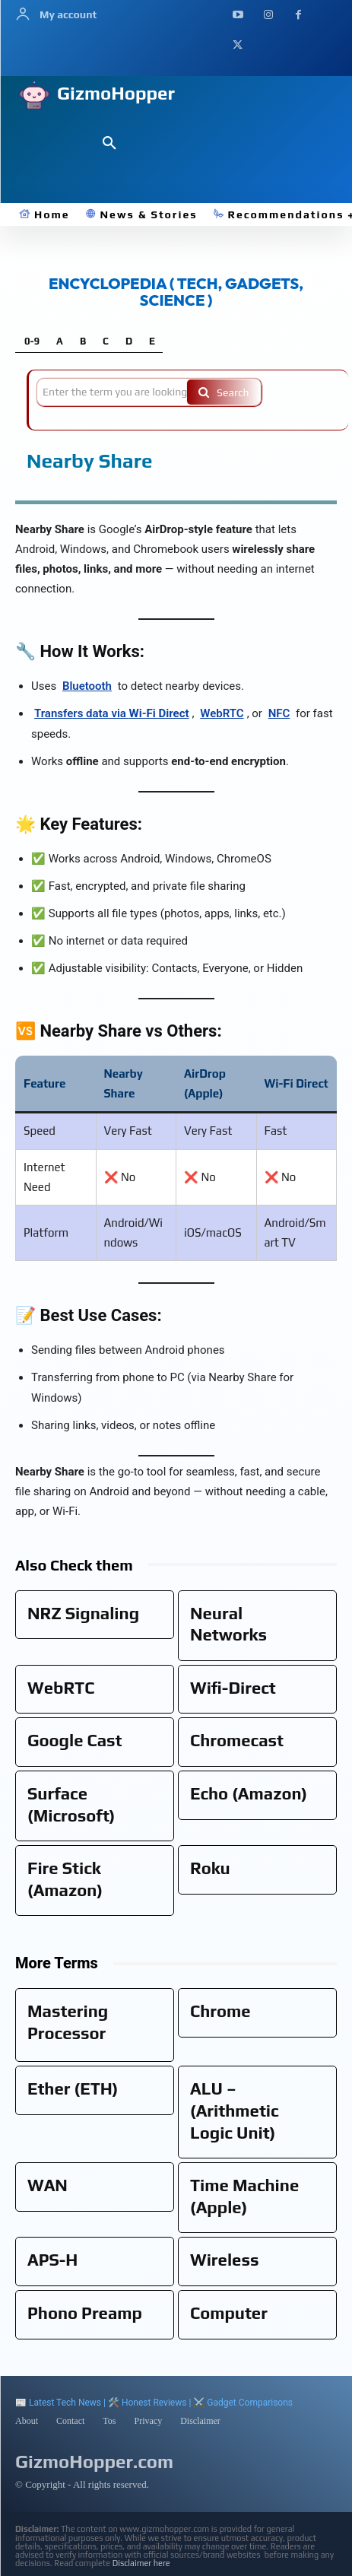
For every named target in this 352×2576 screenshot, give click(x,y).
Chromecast (237, 1740)
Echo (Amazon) (248, 1793)
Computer (229, 2313)
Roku (210, 1868)
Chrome (220, 2011)
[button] (109, 143)
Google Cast (74, 1740)
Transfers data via (111, 713)
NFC (279, 713)
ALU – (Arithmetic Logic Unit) (234, 2110)
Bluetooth (87, 686)
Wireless (224, 2259)
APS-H (52, 2259)
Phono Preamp (84, 2313)
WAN (47, 2185)
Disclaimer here (141, 2563)
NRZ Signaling (83, 1613)
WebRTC (221, 713)
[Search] (223, 392)
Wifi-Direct (233, 1688)
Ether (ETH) (72, 2088)
